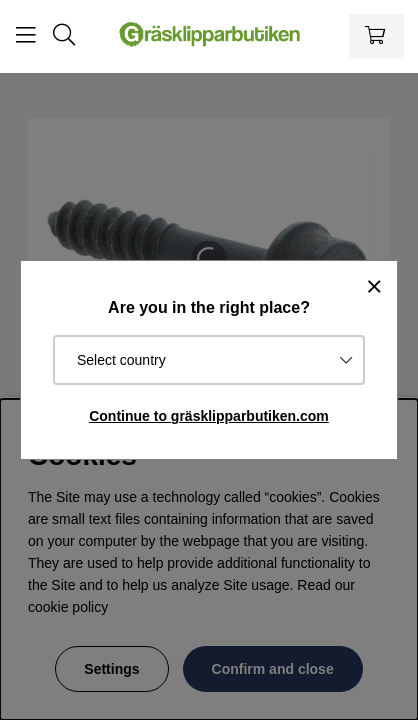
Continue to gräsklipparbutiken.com (209, 416)
